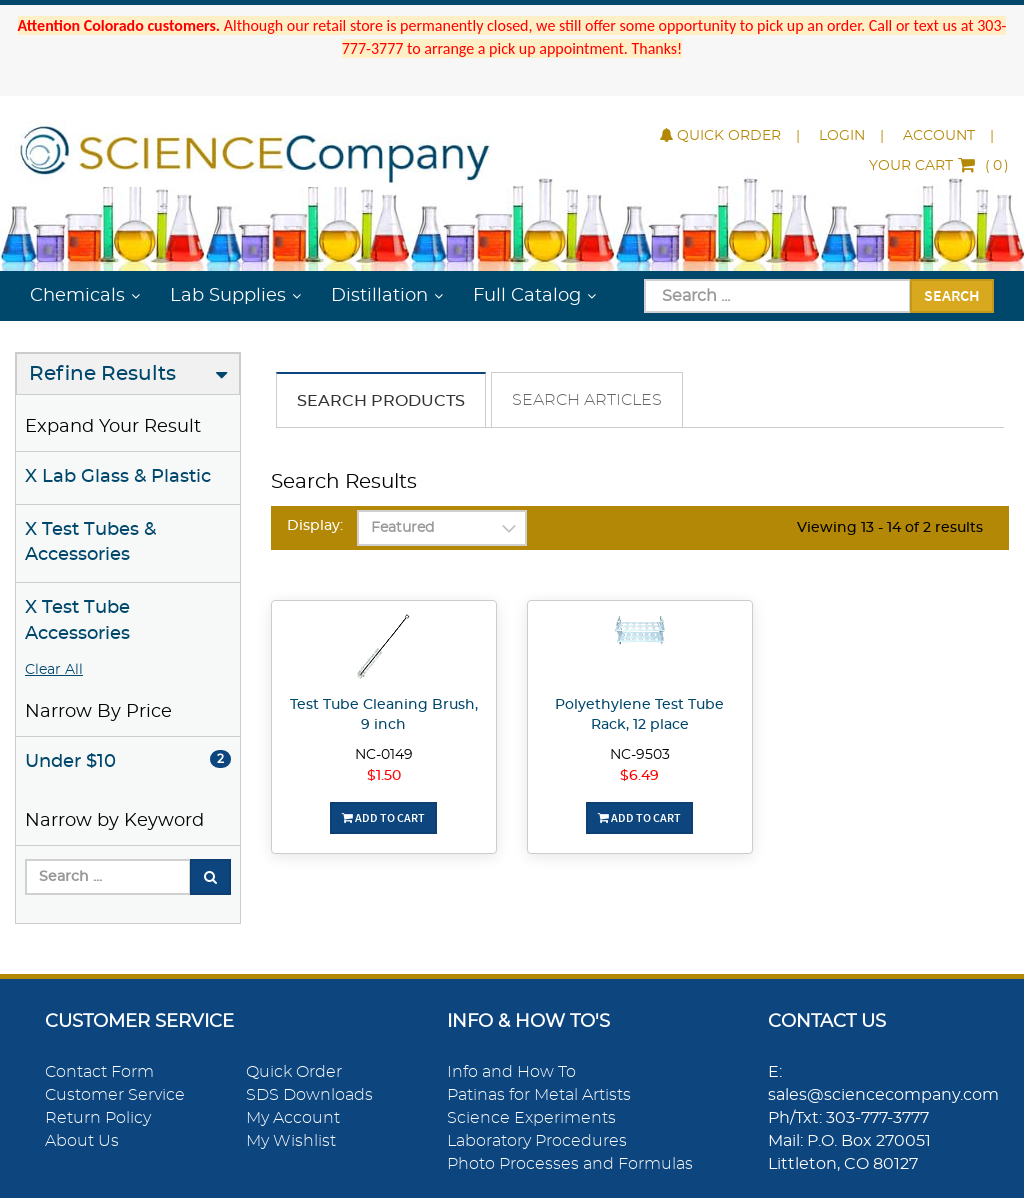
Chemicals (77, 296)
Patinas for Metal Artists (539, 1095)
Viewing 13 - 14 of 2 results (890, 528)
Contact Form (99, 1072)
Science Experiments (531, 1118)
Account (939, 136)
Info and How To (511, 1072)
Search (952, 295)
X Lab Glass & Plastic (118, 477)
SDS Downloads (309, 1095)
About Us (82, 1141)
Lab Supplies (228, 296)
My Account (293, 1118)
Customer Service (115, 1095)
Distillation (379, 296)
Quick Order (720, 136)
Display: (315, 526)
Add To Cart (383, 817)
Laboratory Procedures (537, 1141)
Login (842, 136)
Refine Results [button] (102, 374)
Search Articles (587, 400)
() (939, 166)
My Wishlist (291, 1141)
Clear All (54, 670)
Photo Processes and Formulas (570, 1164)
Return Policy (98, 1118)
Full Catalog (527, 296)
